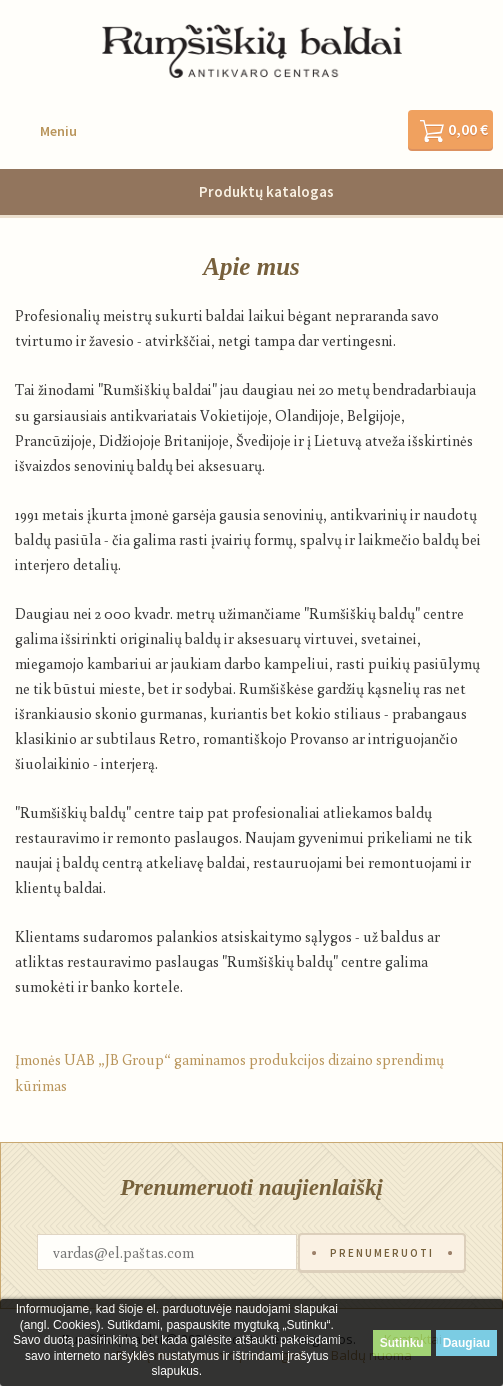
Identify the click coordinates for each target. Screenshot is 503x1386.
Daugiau (466, 1343)
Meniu (58, 131)
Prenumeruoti (382, 1253)
